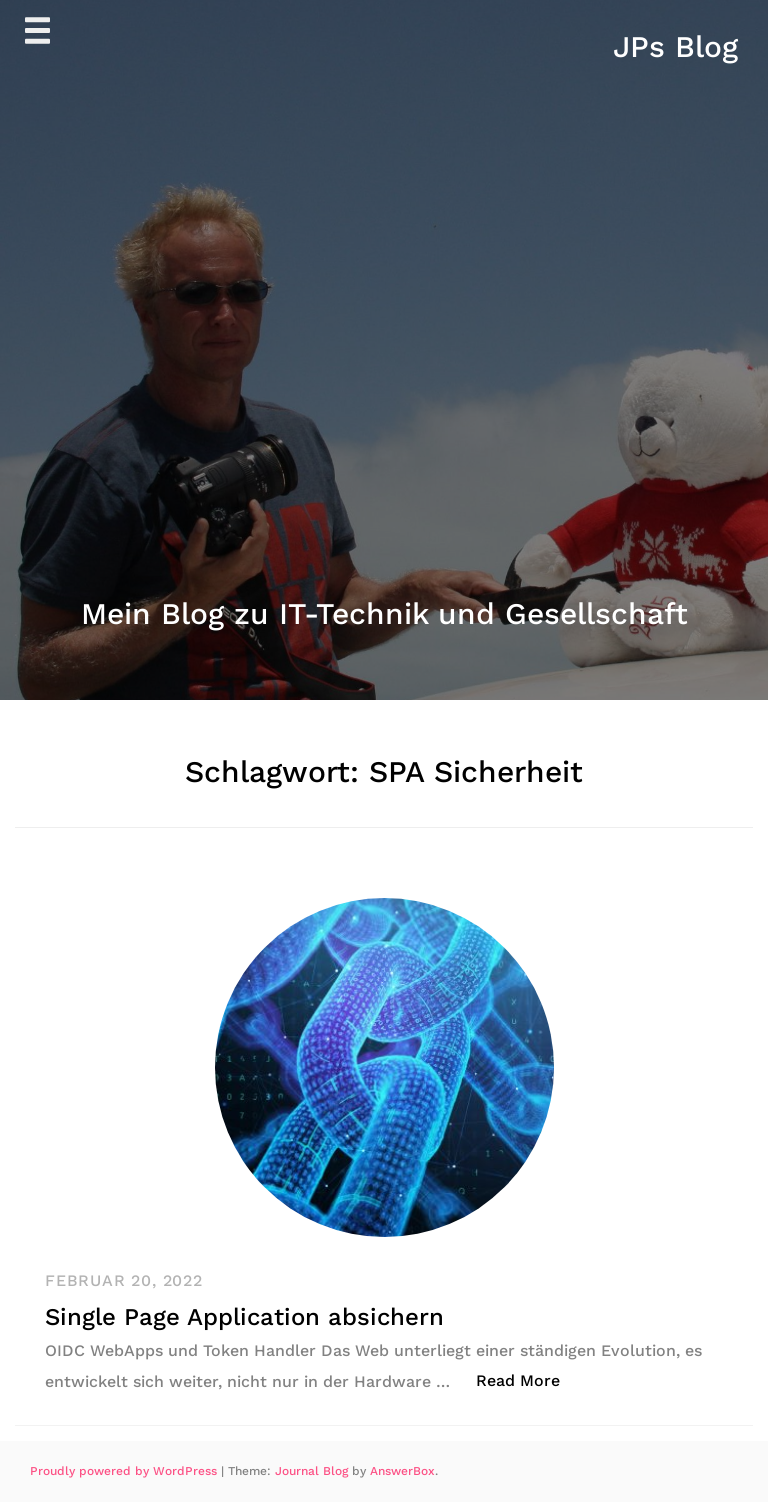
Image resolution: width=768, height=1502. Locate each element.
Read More (528, 1379)
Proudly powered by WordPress (125, 1471)
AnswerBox (402, 1471)
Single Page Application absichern (244, 1317)
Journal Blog (313, 1471)
